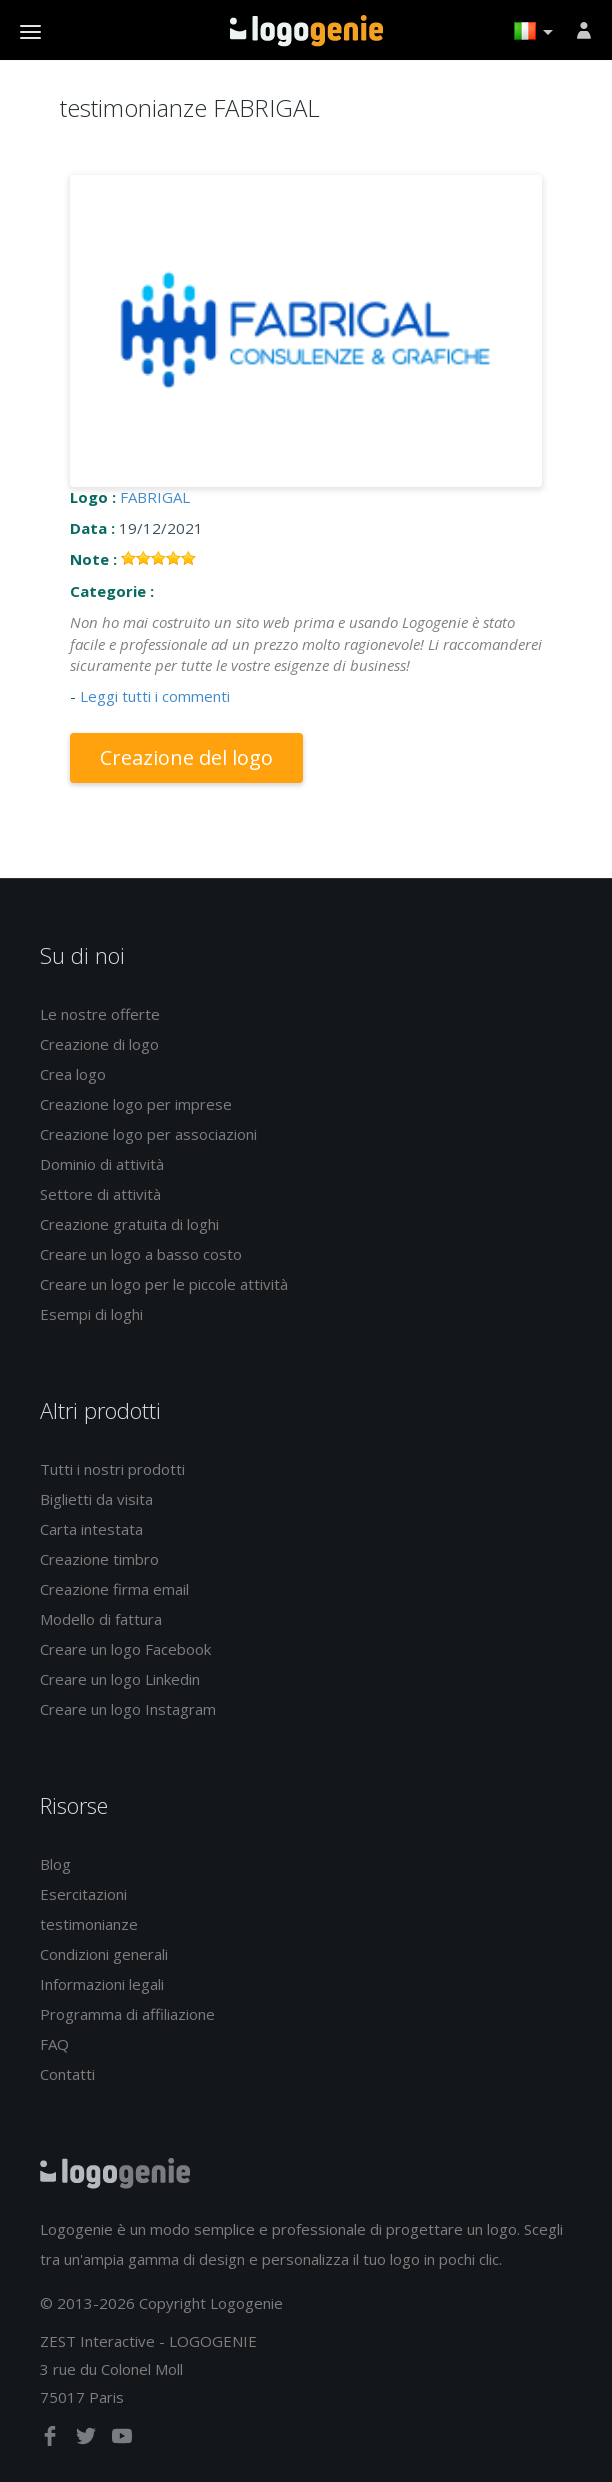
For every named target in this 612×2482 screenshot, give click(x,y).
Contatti (67, 2074)
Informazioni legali (102, 1984)
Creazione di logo (99, 1044)
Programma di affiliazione (127, 2014)
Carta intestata (91, 1529)
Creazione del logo (186, 757)
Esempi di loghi (91, 1314)
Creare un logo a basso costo (141, 1254)
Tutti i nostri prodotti (112, 1469)
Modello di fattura (101, 1619)
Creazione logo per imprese (136, 1104)
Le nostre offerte (100, 1014)
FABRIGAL (155, 497)
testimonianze (89, 1924)
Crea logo (73, 1074)
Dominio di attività (102, 1164)
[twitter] (88, 2440)
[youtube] (122, 2440)
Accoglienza (306, 31)
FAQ (54, 2044)
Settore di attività (100, 1194)
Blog (55, 1864)
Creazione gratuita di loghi (129, 1224)
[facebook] (52, 2440)
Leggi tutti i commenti (155, 696)
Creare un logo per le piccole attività (164, 1284)
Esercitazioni (83, 1894)
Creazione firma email (114, 1589)
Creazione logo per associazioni (148, 1134)
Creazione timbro (99, 1559)
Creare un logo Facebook (125, 1649)
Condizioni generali (104, 1954)
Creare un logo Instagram (128, 1709)
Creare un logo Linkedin (120, 1679)
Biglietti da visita (96, 1499)
